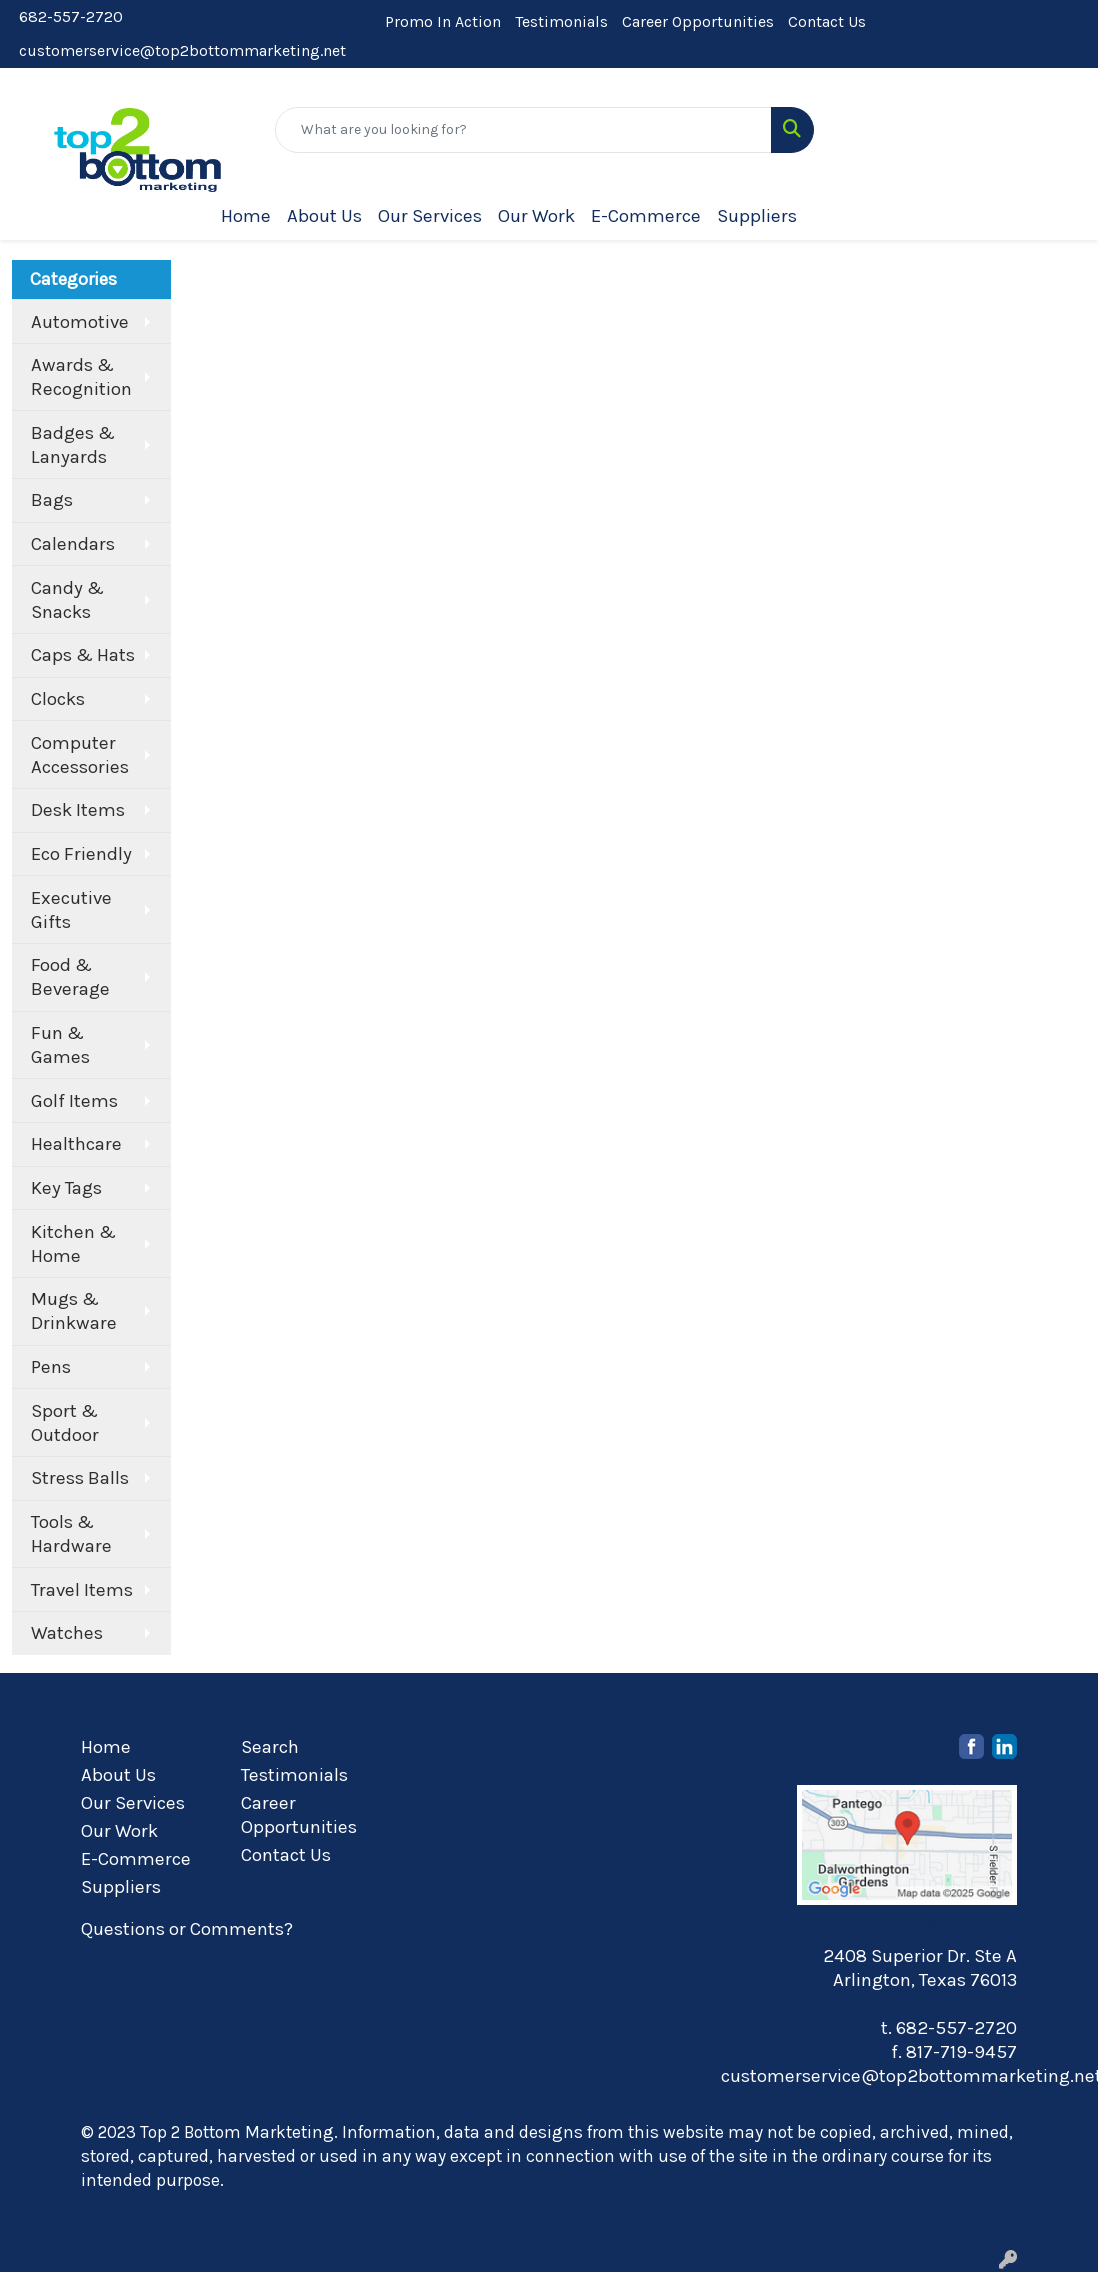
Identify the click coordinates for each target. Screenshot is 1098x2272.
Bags (52, 500)
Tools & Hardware (71, 1534)
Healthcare (76, 1144)
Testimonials (561, 21)
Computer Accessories (80, 755)
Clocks (58, 699)
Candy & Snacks (67, 600)
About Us (324, 216)
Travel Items (82, 1590)
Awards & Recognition (81, 377)
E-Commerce (646, 216)
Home (246, 216)
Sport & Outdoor (65, 1423)
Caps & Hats (83, 655)
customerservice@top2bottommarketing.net (182, 50)
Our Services (430, 216)
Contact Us (827, 21)
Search (270, 1747)
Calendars (73, 544)
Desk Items (78, 810)
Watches (67, 1633)
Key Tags (66, 1188)
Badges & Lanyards (73, 445)
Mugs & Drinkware (74, 1311)
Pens (51, 1367)
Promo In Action (443, 21)
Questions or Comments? (187, 1929)
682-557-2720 (71, 16)
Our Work (536, 216)
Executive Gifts (71, 910)
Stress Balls (80, 1478)
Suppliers (757, 216)
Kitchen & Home (73, 1244)
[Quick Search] (523, 130)
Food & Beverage (70, 977)
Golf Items (74, 1101)
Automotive (80, 322)
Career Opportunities (698, 21)
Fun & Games (60, 1045)
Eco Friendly (81, 854)
